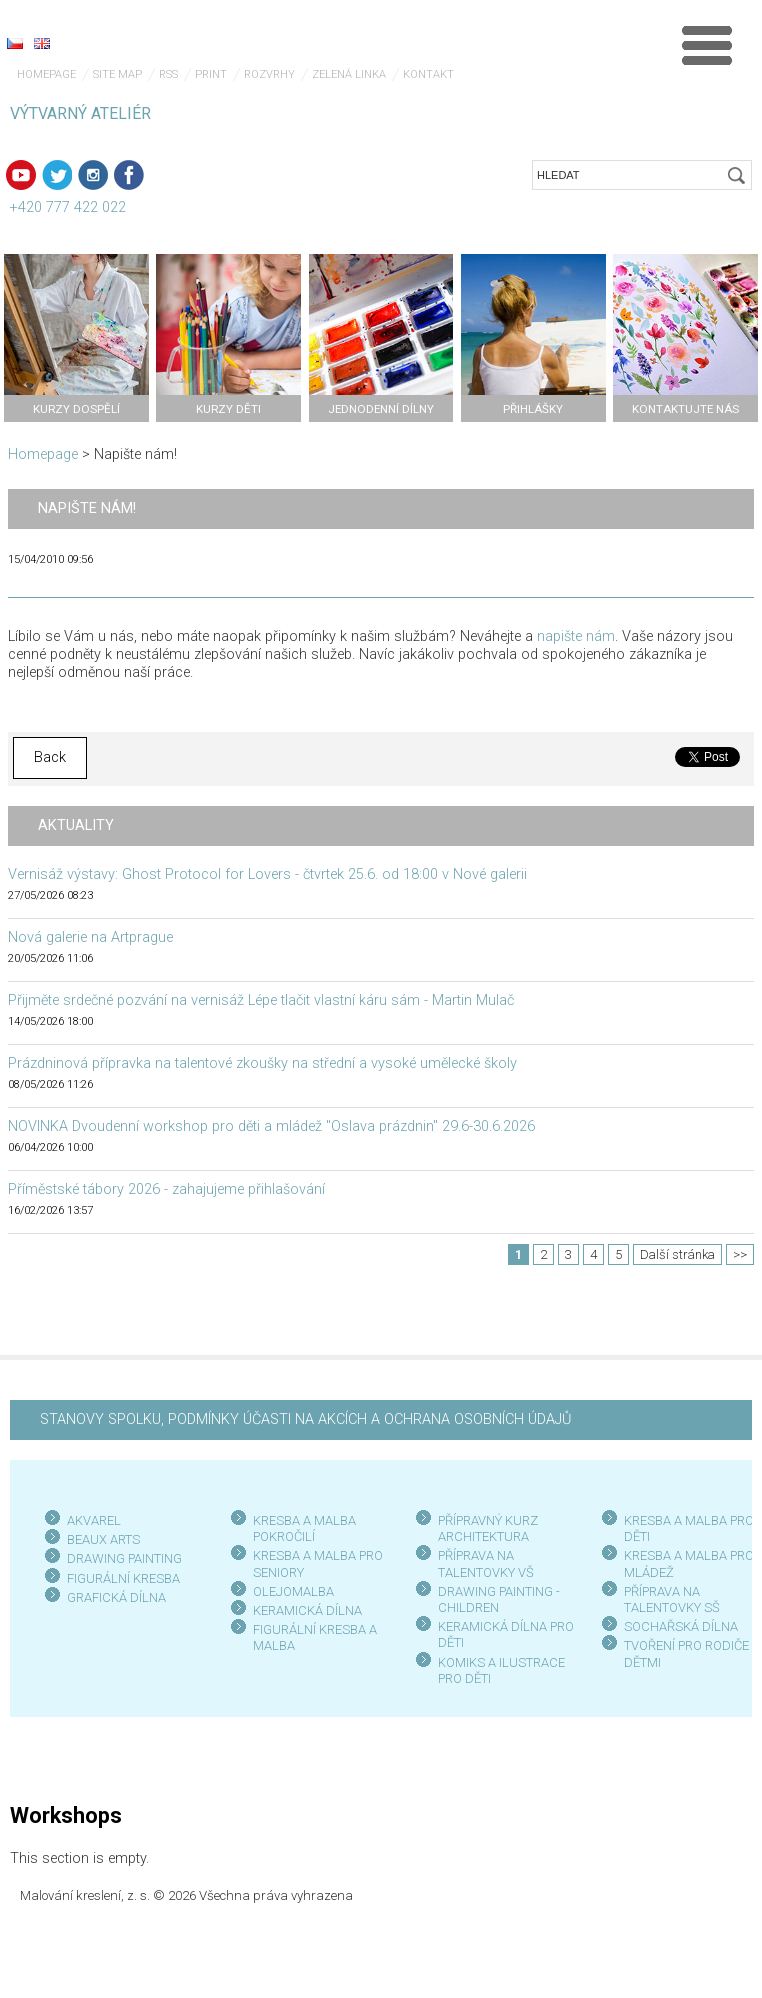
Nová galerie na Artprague (90, 937)
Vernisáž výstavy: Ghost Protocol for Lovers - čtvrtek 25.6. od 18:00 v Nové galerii (267, 874)
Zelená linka (349, 74)
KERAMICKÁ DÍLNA (307, 1610)
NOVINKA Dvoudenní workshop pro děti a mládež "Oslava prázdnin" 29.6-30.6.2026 (271, 1126)
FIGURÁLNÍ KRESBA (123, 1578)
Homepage (46, 74)
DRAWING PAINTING (124, 1558)
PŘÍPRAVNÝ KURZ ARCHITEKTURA (488, 1528)
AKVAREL (94, 1520)
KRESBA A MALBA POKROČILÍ (304, 1528)
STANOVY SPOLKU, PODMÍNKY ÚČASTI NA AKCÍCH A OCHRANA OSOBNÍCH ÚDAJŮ (305, 1419)
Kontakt (428, 74)
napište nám (576, 636)
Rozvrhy (269, 74)
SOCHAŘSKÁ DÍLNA (681, 1626)
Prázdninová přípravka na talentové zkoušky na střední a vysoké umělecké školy (262, 1063)
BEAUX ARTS (103, 1539)
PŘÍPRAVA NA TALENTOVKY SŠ (672, 1599)
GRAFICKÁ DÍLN (112, 1597)
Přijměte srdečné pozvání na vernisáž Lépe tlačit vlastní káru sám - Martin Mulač (261, 1000)
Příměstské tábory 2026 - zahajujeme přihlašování (166, 1189)
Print (211, 74)
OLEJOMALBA (293, 1591)
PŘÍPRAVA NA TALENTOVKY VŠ (486, 1563)
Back (50, 757)
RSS (168, 74)
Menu (707, 45)
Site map (117, 74)
